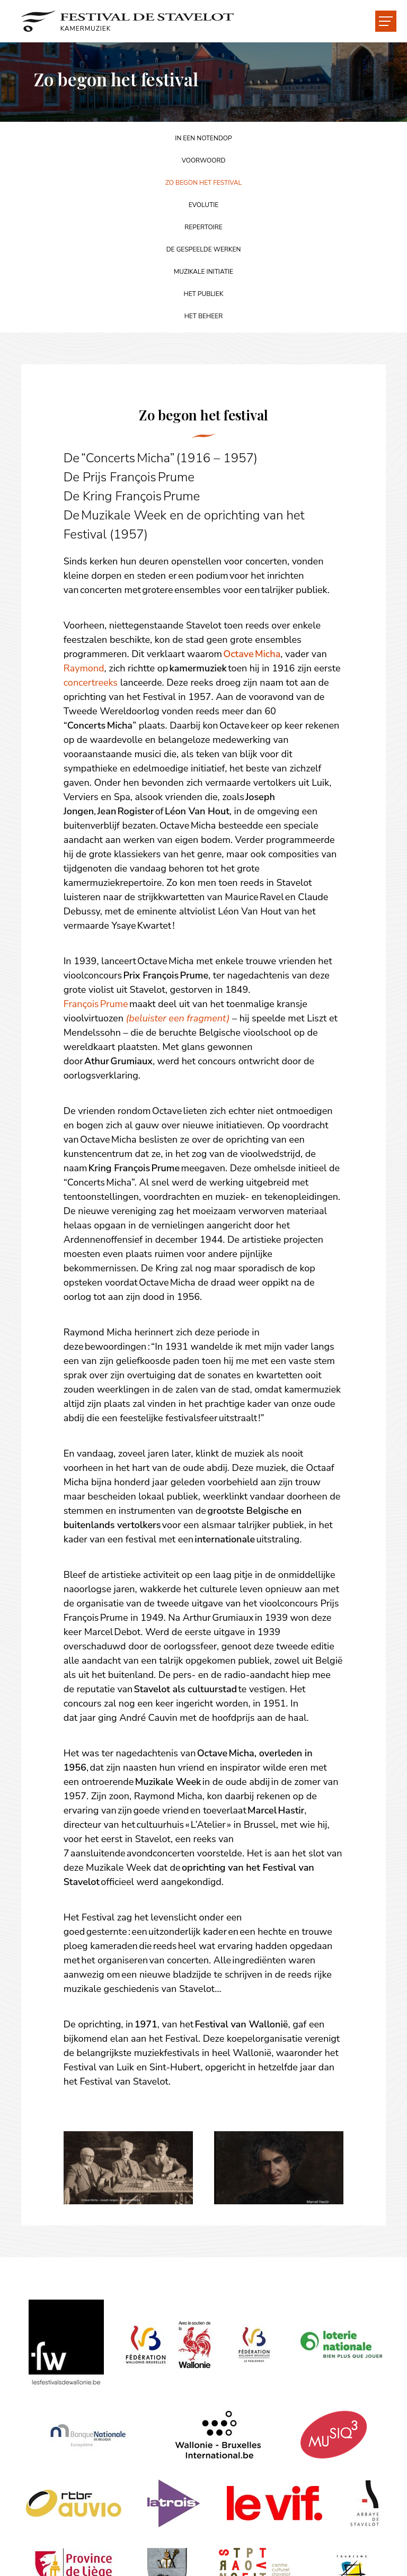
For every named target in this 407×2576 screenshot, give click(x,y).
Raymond (84, 668)
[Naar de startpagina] (128, 21)
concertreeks (91, 682)
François (82, 1004)
